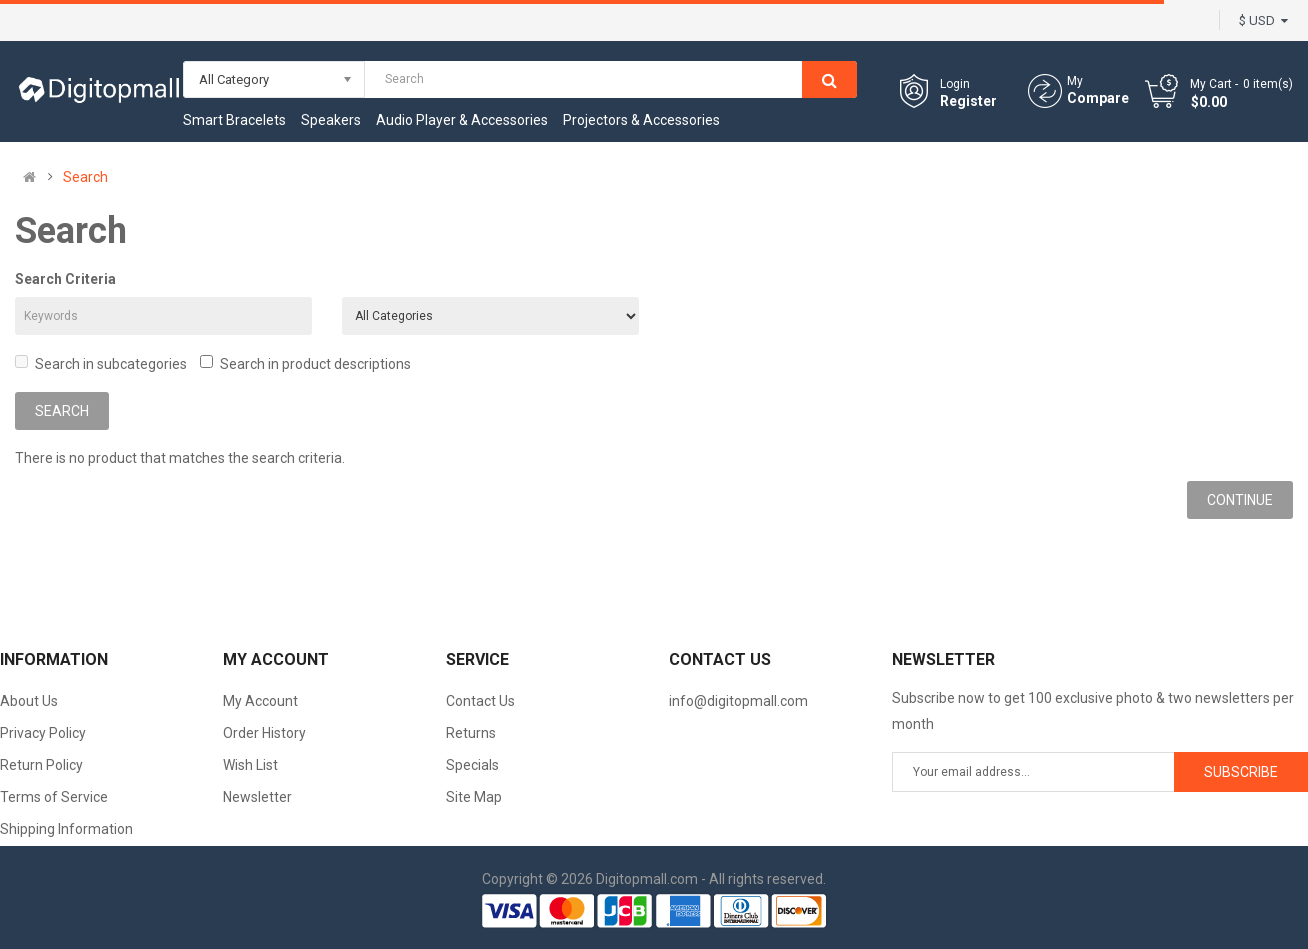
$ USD (1263, 20)
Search (85, 177)
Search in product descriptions (305, 363)
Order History (264, 733)
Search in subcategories (101, 363)
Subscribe (1241, 772)
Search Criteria (65, 279)
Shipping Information (66, 829)
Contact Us (480, 701)
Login (955, 84)
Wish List (250, 765)
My (1075, 81)
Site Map (474, 797)
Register (968, 101)
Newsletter (257, 797)
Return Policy (41, 765)
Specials (472, 765)
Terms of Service (54, 797)
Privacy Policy (43, 733)
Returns (471, 733)
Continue (1240, 500)
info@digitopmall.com (738, 701)
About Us (29, 701)
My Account (260, 701)
